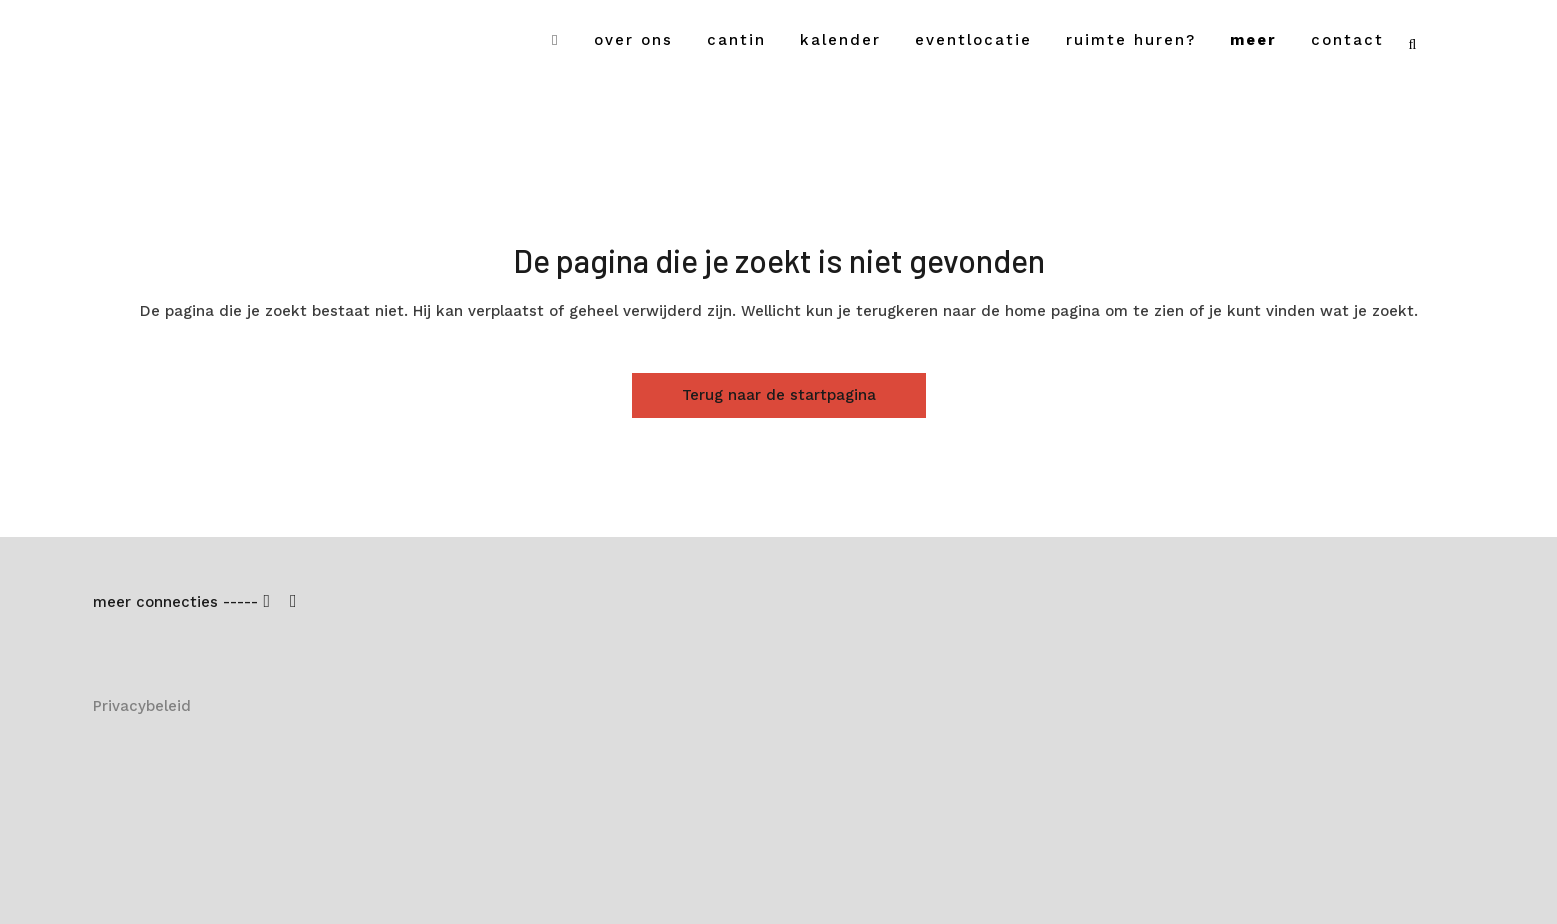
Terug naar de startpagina (779, 395)
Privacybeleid (142, 706)
